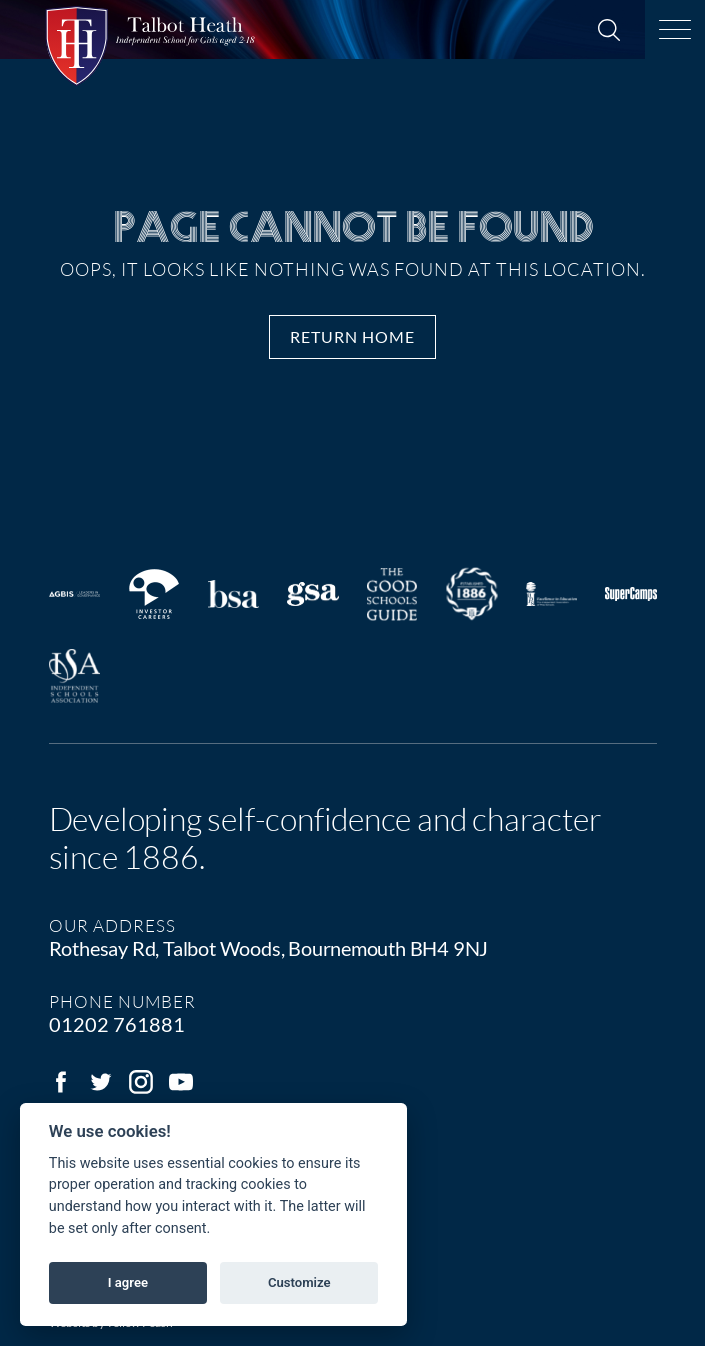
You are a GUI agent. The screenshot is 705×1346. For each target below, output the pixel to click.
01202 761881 (117, 1024)
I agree (128, 1282)
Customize (299, 1282)
